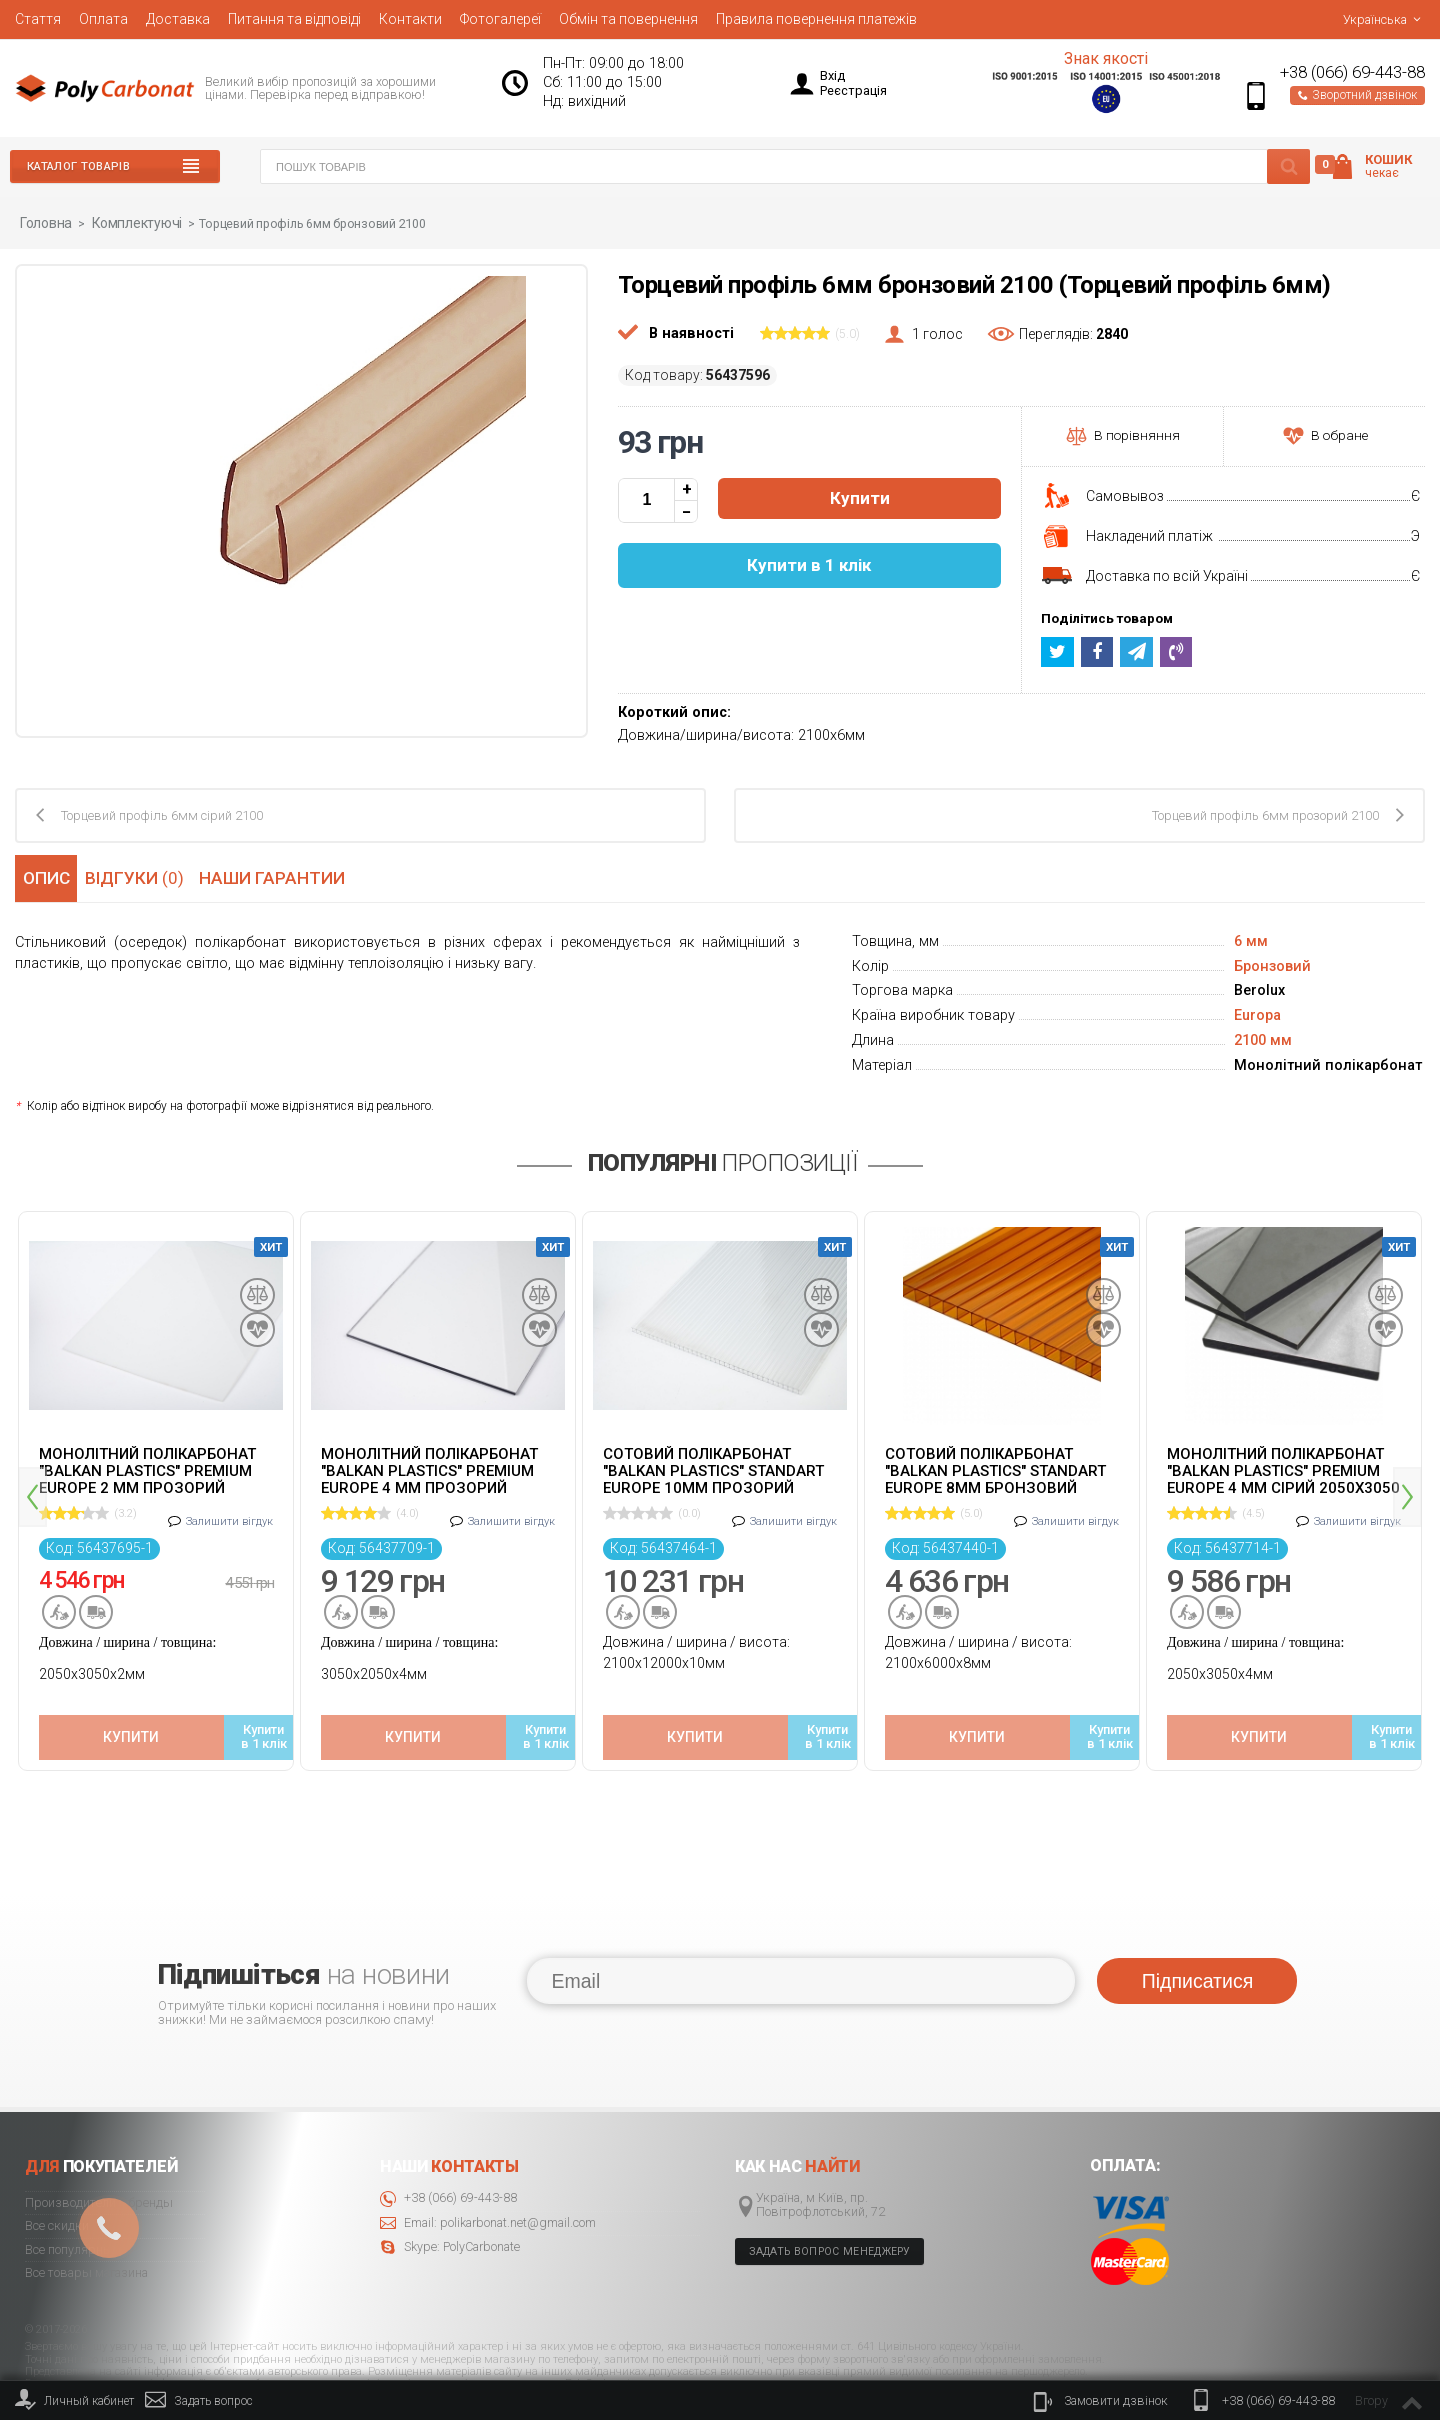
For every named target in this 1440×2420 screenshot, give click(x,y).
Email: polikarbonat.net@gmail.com (488, 2165)
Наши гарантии (280, 875)
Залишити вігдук (229, 1511)
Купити (860, 498)
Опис (44, 875)
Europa (1257, 1014)
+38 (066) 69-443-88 (1352, 72)
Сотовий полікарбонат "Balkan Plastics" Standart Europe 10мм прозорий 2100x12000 (713, 1469)
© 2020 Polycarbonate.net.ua (1361, 2362)
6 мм (1251, 940)
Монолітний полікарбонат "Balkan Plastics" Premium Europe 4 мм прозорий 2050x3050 (429, 1469)
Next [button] (1407, 1468)
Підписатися (1197, 1923)
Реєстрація (853, 90)
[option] (156, 1473)
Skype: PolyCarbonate (450, 2189)
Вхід (832, 75)
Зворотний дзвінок (1357, 95)
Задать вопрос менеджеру (830, 2193)
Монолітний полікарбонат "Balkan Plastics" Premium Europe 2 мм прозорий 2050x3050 (147, 1469)
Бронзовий (1272, 965)
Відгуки (141, 875)
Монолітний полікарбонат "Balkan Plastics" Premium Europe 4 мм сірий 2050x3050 (1283, 1469)
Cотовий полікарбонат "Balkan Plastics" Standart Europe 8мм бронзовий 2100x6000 (995, 1469)
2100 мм (1263, 1039)
